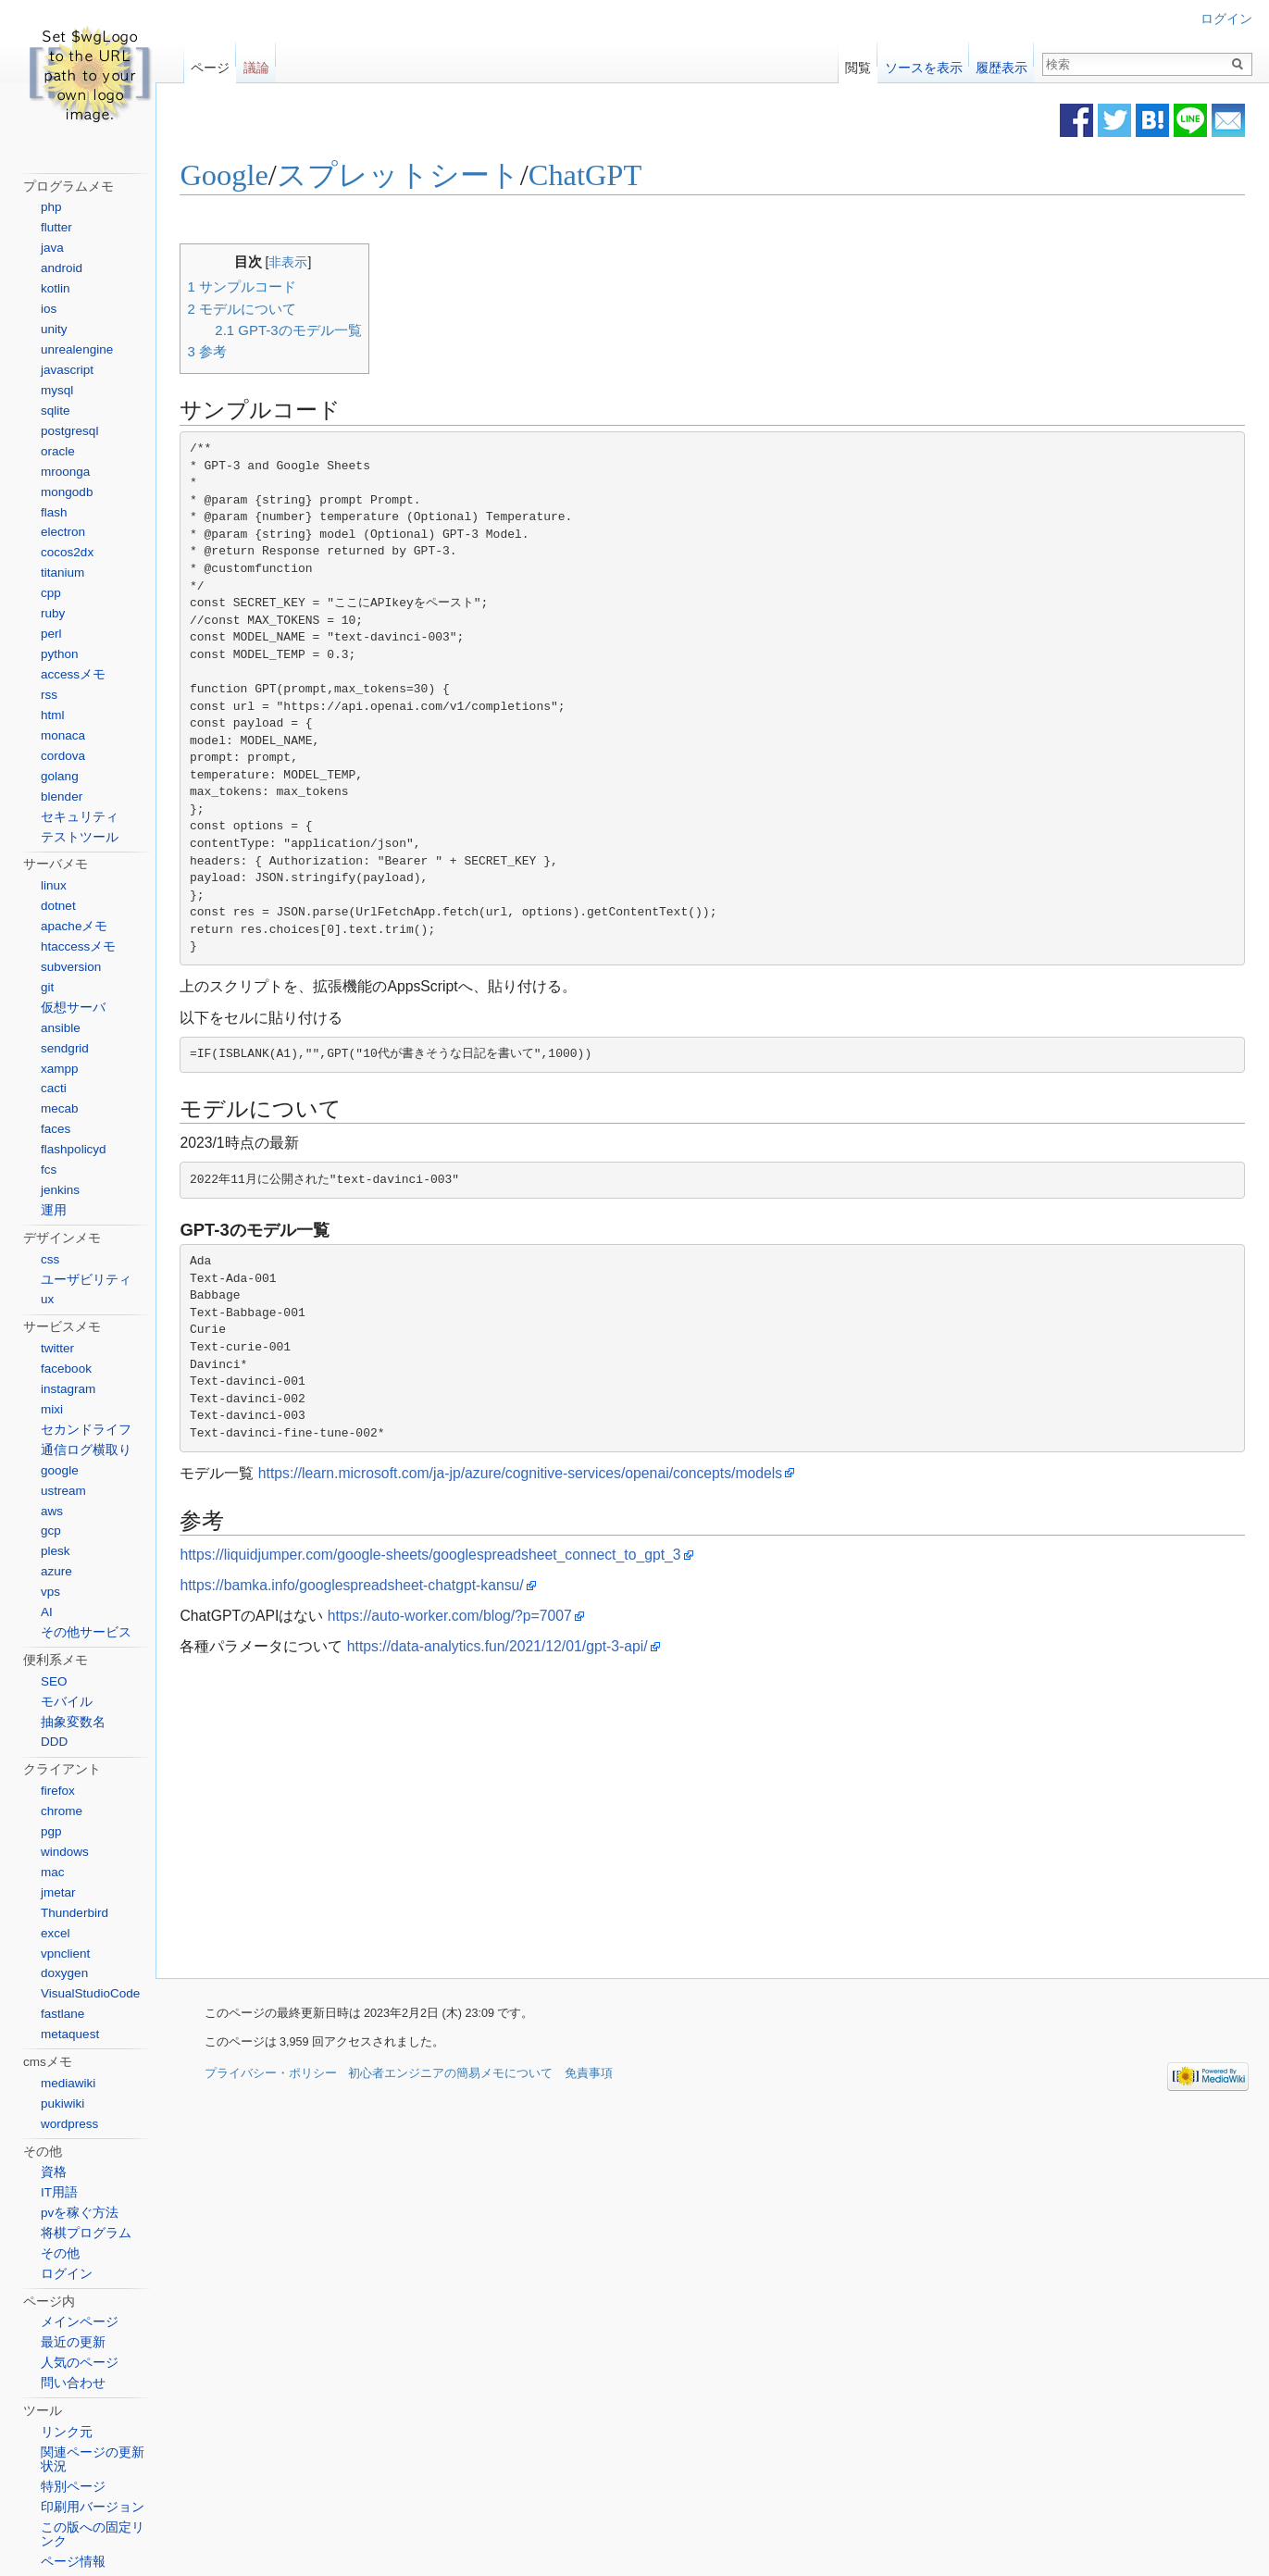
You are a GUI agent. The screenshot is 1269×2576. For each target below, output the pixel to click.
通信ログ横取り (86, 1450)
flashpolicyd (73, 1149)
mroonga (65, 472)
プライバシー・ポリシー (271, 2075)
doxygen (64, 1973)
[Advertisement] (571, 1818)
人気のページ (79, 2363)
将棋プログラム (86, 2233)
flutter (56, 227)
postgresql (69, 431)
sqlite (55, 410)
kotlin (55, 288)
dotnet (58, 906)
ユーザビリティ (86, 1280)
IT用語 (59, 2192)
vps (50, 1592)
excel (55, 1933)
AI (47, 1612)
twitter (57, 1348)
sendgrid (65, 1048)
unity (54, 329)
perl (51, 634)
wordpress (69, 2124)
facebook (66, 1368)
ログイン (1226, 19)
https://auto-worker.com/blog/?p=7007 (478, 1616)
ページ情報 (73, 2562)
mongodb (67, 492)
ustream (63, 1491)
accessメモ (73, 674)
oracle (58, 451)
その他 (60, 2253)
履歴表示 (1001, 63)
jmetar (58, 1892)
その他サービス (86, 1632)
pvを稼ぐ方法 (79, 2213)
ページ (210, 63)
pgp (51, 1831)
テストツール (79, 837)
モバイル (67, 1702)
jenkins (60, 1190)
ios (48, 309)
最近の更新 (73, 2342)
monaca (63, 735)
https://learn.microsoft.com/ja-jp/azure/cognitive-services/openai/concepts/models (549, 1474)
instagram (68, 1389)
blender (61, 796)
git (47, 987)
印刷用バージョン (92, 2507)
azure (56, 1571)
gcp (51, 1530)
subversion (71, 967)
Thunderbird (74, 1913)
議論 (256, 63)
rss (49, 695)
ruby (53, 613)
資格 (54, 2172)
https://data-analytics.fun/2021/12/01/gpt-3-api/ (526, 1647)
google (60, 1470)
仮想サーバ (73, 1007)
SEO (54, 1681)
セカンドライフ (86, 1430)
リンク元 (67, 2432)
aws (52, 1511)
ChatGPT (613, 176)
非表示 (317, 262)
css (50, 1259)
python (60, 654)
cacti (54, 1088)
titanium (62, 572)
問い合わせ (73, 2383)
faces (55, 1129)
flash (54, 512)
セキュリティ (79, 817)
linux (54, 885)
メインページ (79, 2322)
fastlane (62, 2014)
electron (63, 532)
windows (65, 1852)
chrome (61, 1811)
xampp (60, 1069)
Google (253, 176)
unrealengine (77, 349)
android (61, 268)
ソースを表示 (924, 63)
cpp (51, 593)
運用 (54, 1210)
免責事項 (589, 2075)
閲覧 (858, 63)
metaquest (70, 2034)
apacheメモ (74, 926)
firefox (58, 1791)
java (52, 248)
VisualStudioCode (90, 1993)
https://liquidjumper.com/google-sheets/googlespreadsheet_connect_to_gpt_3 (459, 1555)
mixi (52, 1409)
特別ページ (73, 2487)
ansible (61, 1028)
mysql (57, 390)
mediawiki (68, 2083)
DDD (54, 1741)
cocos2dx (67, 552)
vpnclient (65, 1953)
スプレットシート (427, 176)
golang (60, 776)
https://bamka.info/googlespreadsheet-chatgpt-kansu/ (381, 1586)
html (53, 715)
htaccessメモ (78, 946)
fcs (48, 1169)
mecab (60, 1108)
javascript (67, 370)
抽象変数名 (73, 1722)
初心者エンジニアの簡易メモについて (450, 2075)
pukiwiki (62, 2103)
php (51, 207)
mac (53, 1872)
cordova (63, 756)
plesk (55, 1551)
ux (47, 1299)
